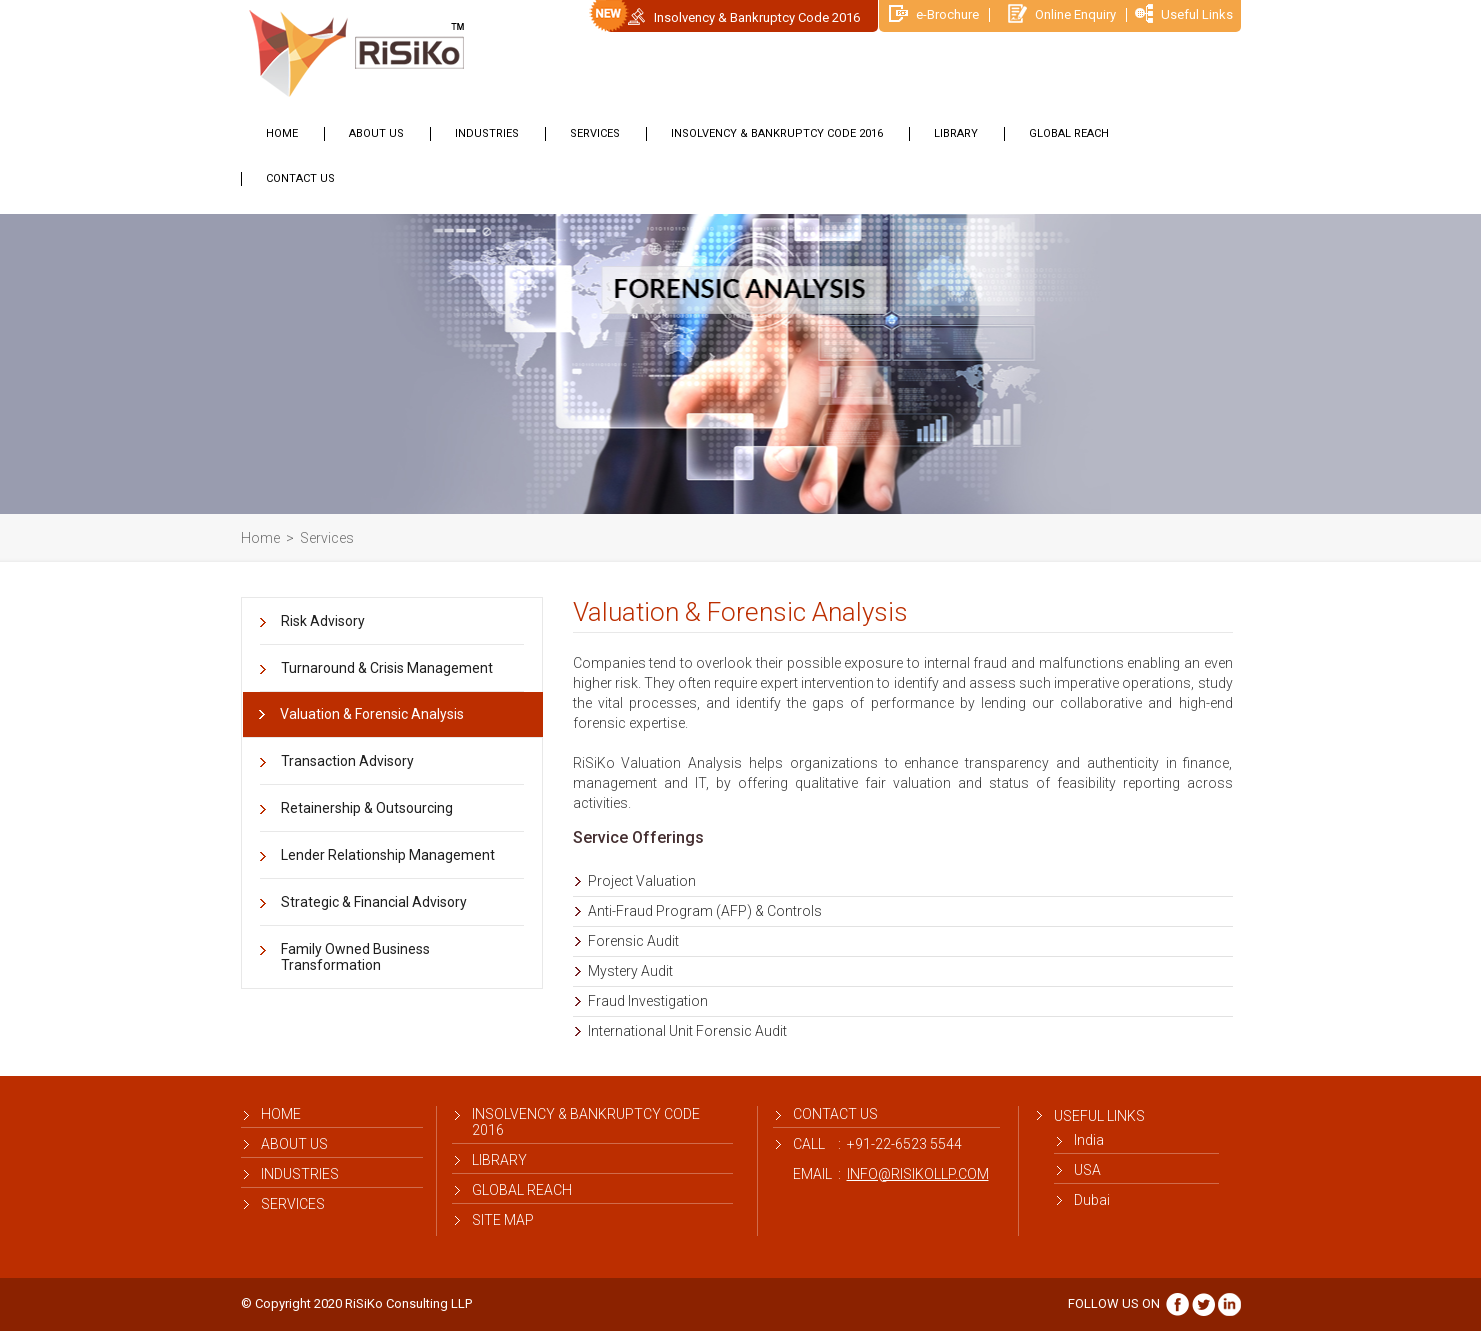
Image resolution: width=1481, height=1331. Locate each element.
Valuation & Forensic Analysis (372, 714)
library (956, 133)
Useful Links (1184, 14)
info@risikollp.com (918, 1174)
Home (282, 133)
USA (1087, 1170)
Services (595, 133)
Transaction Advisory (347, 761)
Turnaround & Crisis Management (387, 668)
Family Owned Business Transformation (355, 957)
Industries (487, 133)
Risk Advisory (323, 621)
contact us (835, 1114)
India (1089, 1140)
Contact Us (300, 178)
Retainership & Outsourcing (367, 808)
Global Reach (1069, 133)
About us (376, 133)
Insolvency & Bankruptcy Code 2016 (757, 17)
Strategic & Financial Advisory (374, 902)
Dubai (1092, 1200)
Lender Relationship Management (388, 855)
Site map (503, 1220)
